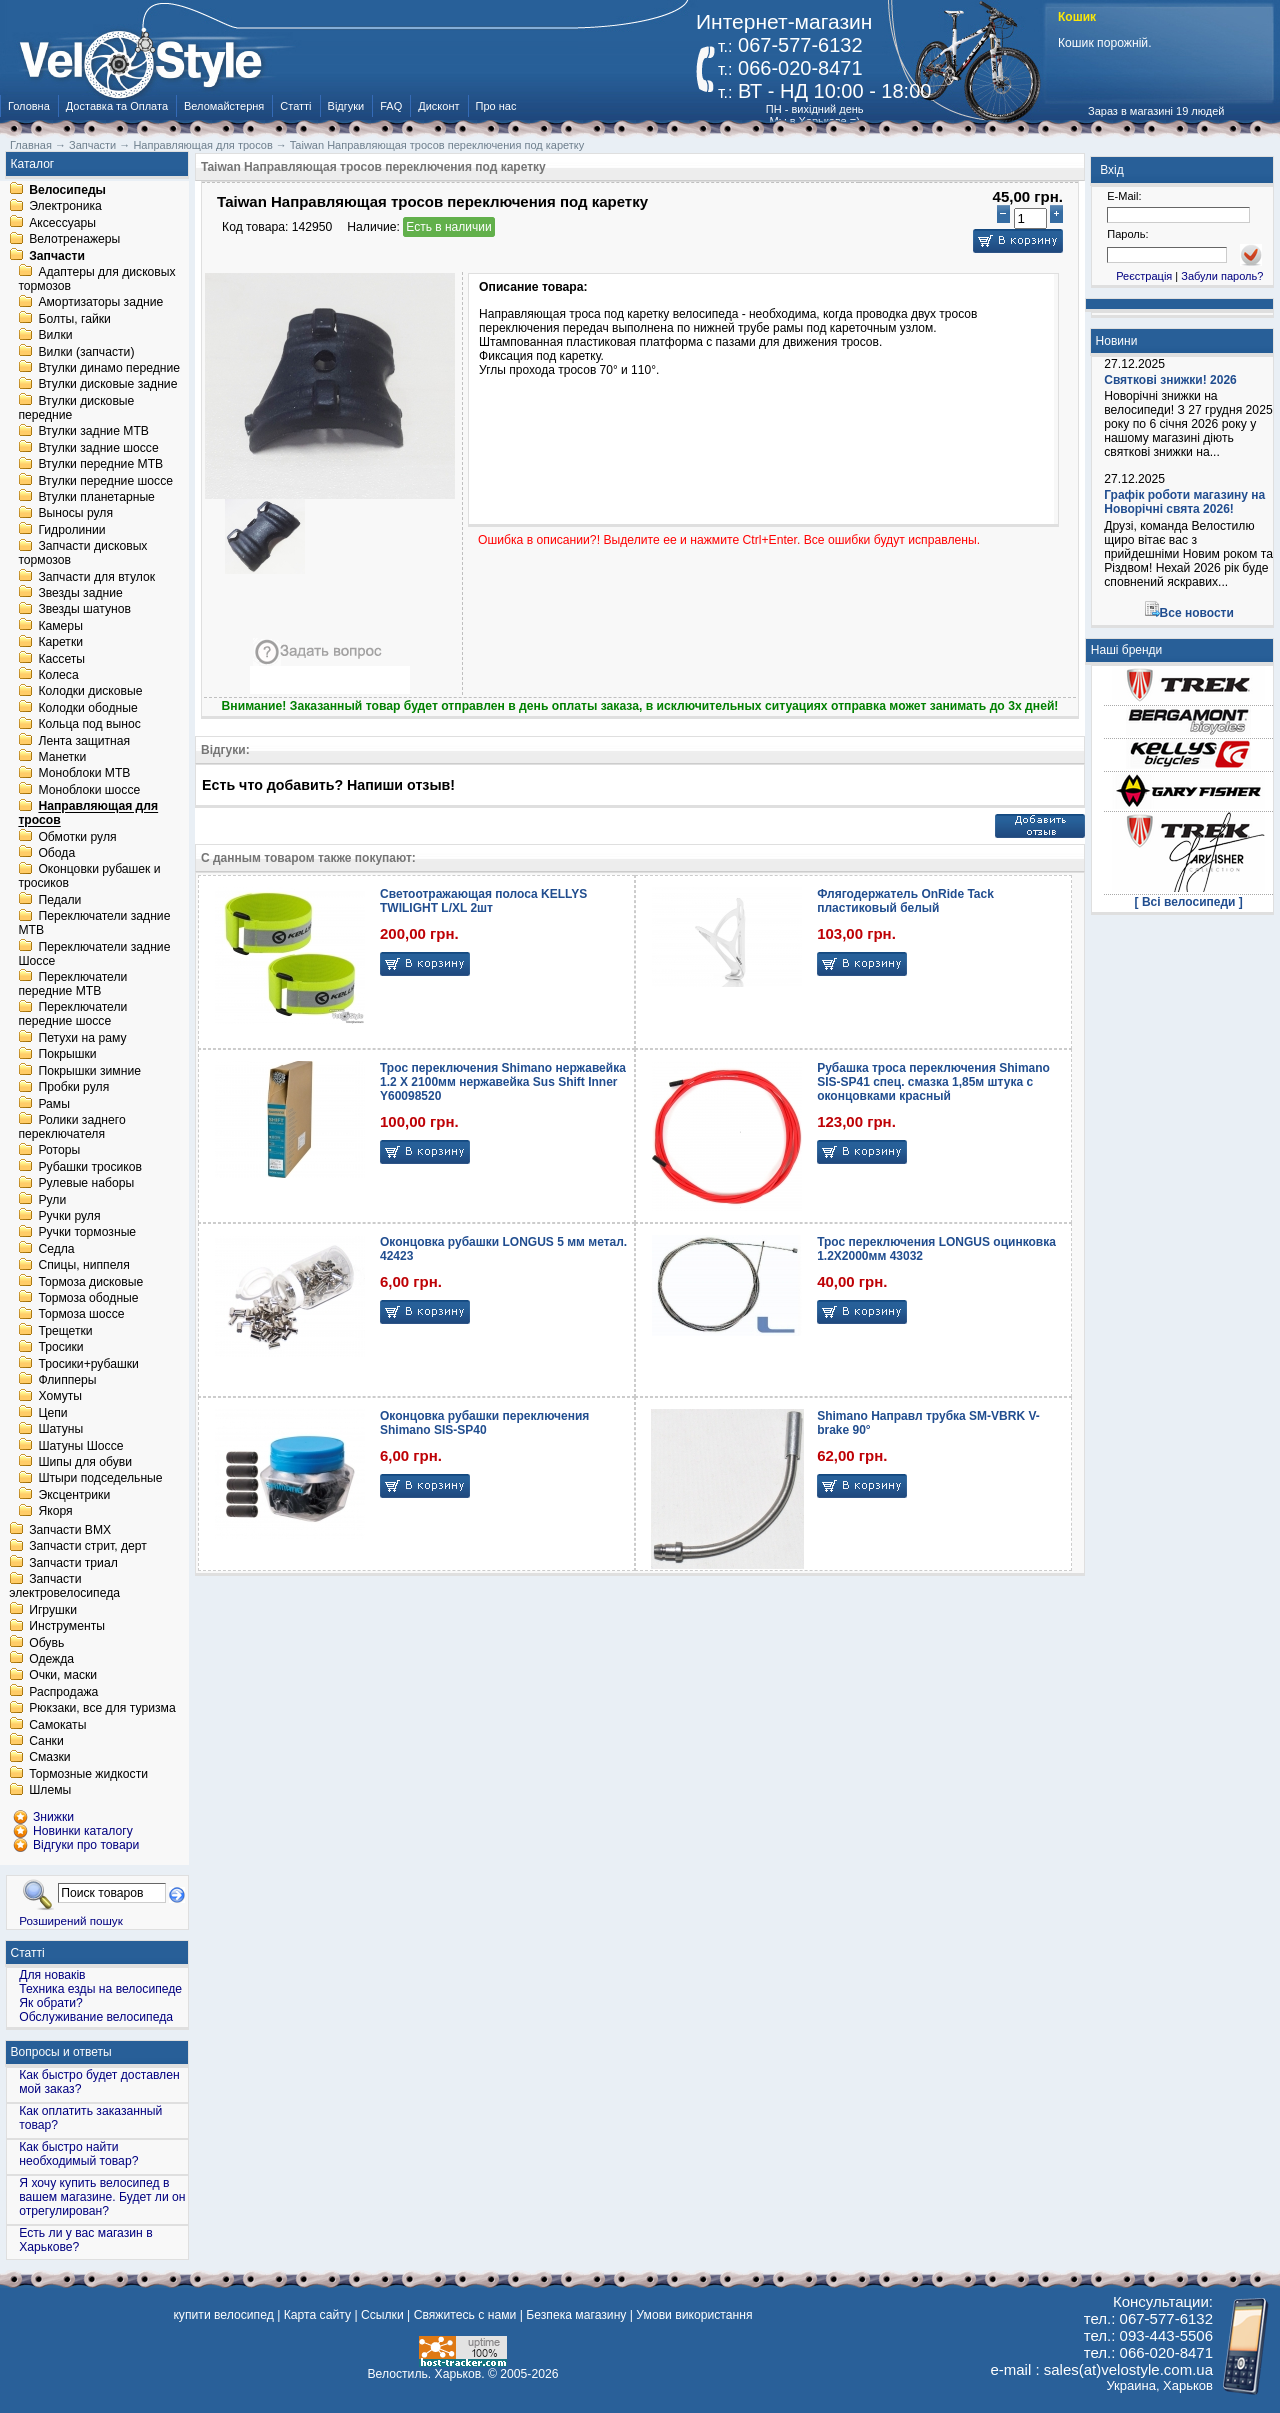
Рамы (54, 1104)
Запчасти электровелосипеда (64, 1587)
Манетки (62, 757)
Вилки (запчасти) (86, 352)
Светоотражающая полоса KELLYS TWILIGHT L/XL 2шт (483, 901)
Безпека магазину (576, 2315)
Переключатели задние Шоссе (94, 954)
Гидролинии (71, 530)
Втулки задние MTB (93, 432)
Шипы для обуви (85, 1462)
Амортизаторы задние (100, 303)
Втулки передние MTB (100, 465)
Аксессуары (62, 223)
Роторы (59, 1151)
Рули (52, 1200)
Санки (46, 1741)
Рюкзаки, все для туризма (102, 1709)
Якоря (55, 1512)
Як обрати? (51, 2003)
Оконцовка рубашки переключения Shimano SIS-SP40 (484, 1423)
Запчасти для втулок (96, 577)
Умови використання (694, 2315)
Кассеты (61, 659)
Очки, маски (63, 1676)
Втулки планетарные (96, 497)
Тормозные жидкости (88, 1774)
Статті (295, 106)
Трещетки (65, 1331)
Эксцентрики (74, 1495)
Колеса (58, 675)
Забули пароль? (1222, 276)
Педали (59, 900)
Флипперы (67, 1380)
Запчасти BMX (70, 1530)
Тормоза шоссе (81, 1315)
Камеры (60, 626)
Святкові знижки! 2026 (1170, 380)
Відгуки (346, 106)
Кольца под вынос (89, 725)
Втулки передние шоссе (105, 481)
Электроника (65, 207)
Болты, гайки (74, 319)
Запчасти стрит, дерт (88, 1547)
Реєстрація (1144, 276)
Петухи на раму (82, 1038)
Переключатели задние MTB (94, 924)
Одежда (51, 1659)
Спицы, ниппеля (83, 1266)
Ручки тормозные (87, 1233)
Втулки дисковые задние (107, 385)
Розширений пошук (71, 1920)
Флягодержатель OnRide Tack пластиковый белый (905, 901)
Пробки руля (73, 1088)
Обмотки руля (77, 837)
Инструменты (67, 1627)
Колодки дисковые (90, 692)
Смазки (49, 1758)
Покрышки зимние (89, 1071)
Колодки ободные (87, 708)
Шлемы (50, 1791)
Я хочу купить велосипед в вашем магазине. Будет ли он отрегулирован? (102, 2197)
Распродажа (63, 1692)
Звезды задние (80, 593)
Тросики (60, 1348)
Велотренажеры (74, 240)
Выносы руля (75, 514)
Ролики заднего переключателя (71, 1127)
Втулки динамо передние (109, 368)
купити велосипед (223, 2315)
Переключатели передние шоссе (72, 1015)
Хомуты (60, 1397)
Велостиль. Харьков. (426, 2374)
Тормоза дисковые (90, 1282)
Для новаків (52, 1975)
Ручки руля (69, 1216)
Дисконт (438, 106)
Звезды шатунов (84, 610)
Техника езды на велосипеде (100, 1989)
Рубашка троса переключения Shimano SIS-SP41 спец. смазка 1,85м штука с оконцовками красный (933, 1082)
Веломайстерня (224, 106)
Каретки (60, 643)
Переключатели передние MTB (72, 984)
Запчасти (57, 256)
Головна (29, 106)
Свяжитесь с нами (465, 2315)
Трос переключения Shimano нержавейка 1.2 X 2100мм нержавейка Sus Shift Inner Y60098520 (503, 1082)
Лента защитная (84, 741)
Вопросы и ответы (61, 2052)
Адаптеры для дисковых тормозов (96, 279)
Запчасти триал (73, 1563)
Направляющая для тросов (88, 814)
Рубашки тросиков (90, 1167)
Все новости (1197, 613)
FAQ (391, 106)
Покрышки (67, 1055)
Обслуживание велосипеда (96, 2017)
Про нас (496, 106)
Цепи (52, 1413)
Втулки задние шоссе (98, 448)
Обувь (46, 1643)
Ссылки (382, 2315)
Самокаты (57, 1725)
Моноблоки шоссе (89, 790)
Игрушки (53, 1610)
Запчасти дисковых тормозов (82, 554)
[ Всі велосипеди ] (1189, 902)
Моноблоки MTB (84, 774)
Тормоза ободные (88, 1298)
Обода (56, 853)
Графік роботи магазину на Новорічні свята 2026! (1184, 502)
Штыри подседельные (100, 1479)
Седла (56, 1249)
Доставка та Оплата (117, 106)
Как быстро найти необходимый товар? (78, 2154)
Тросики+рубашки (88, 1364)
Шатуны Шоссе (80, 1446)
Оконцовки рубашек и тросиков (89, 877)
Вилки (55, 336)
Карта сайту (317, 2315)
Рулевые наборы (86, 1184)
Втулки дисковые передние (76, 408)
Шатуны (60, 1430)
